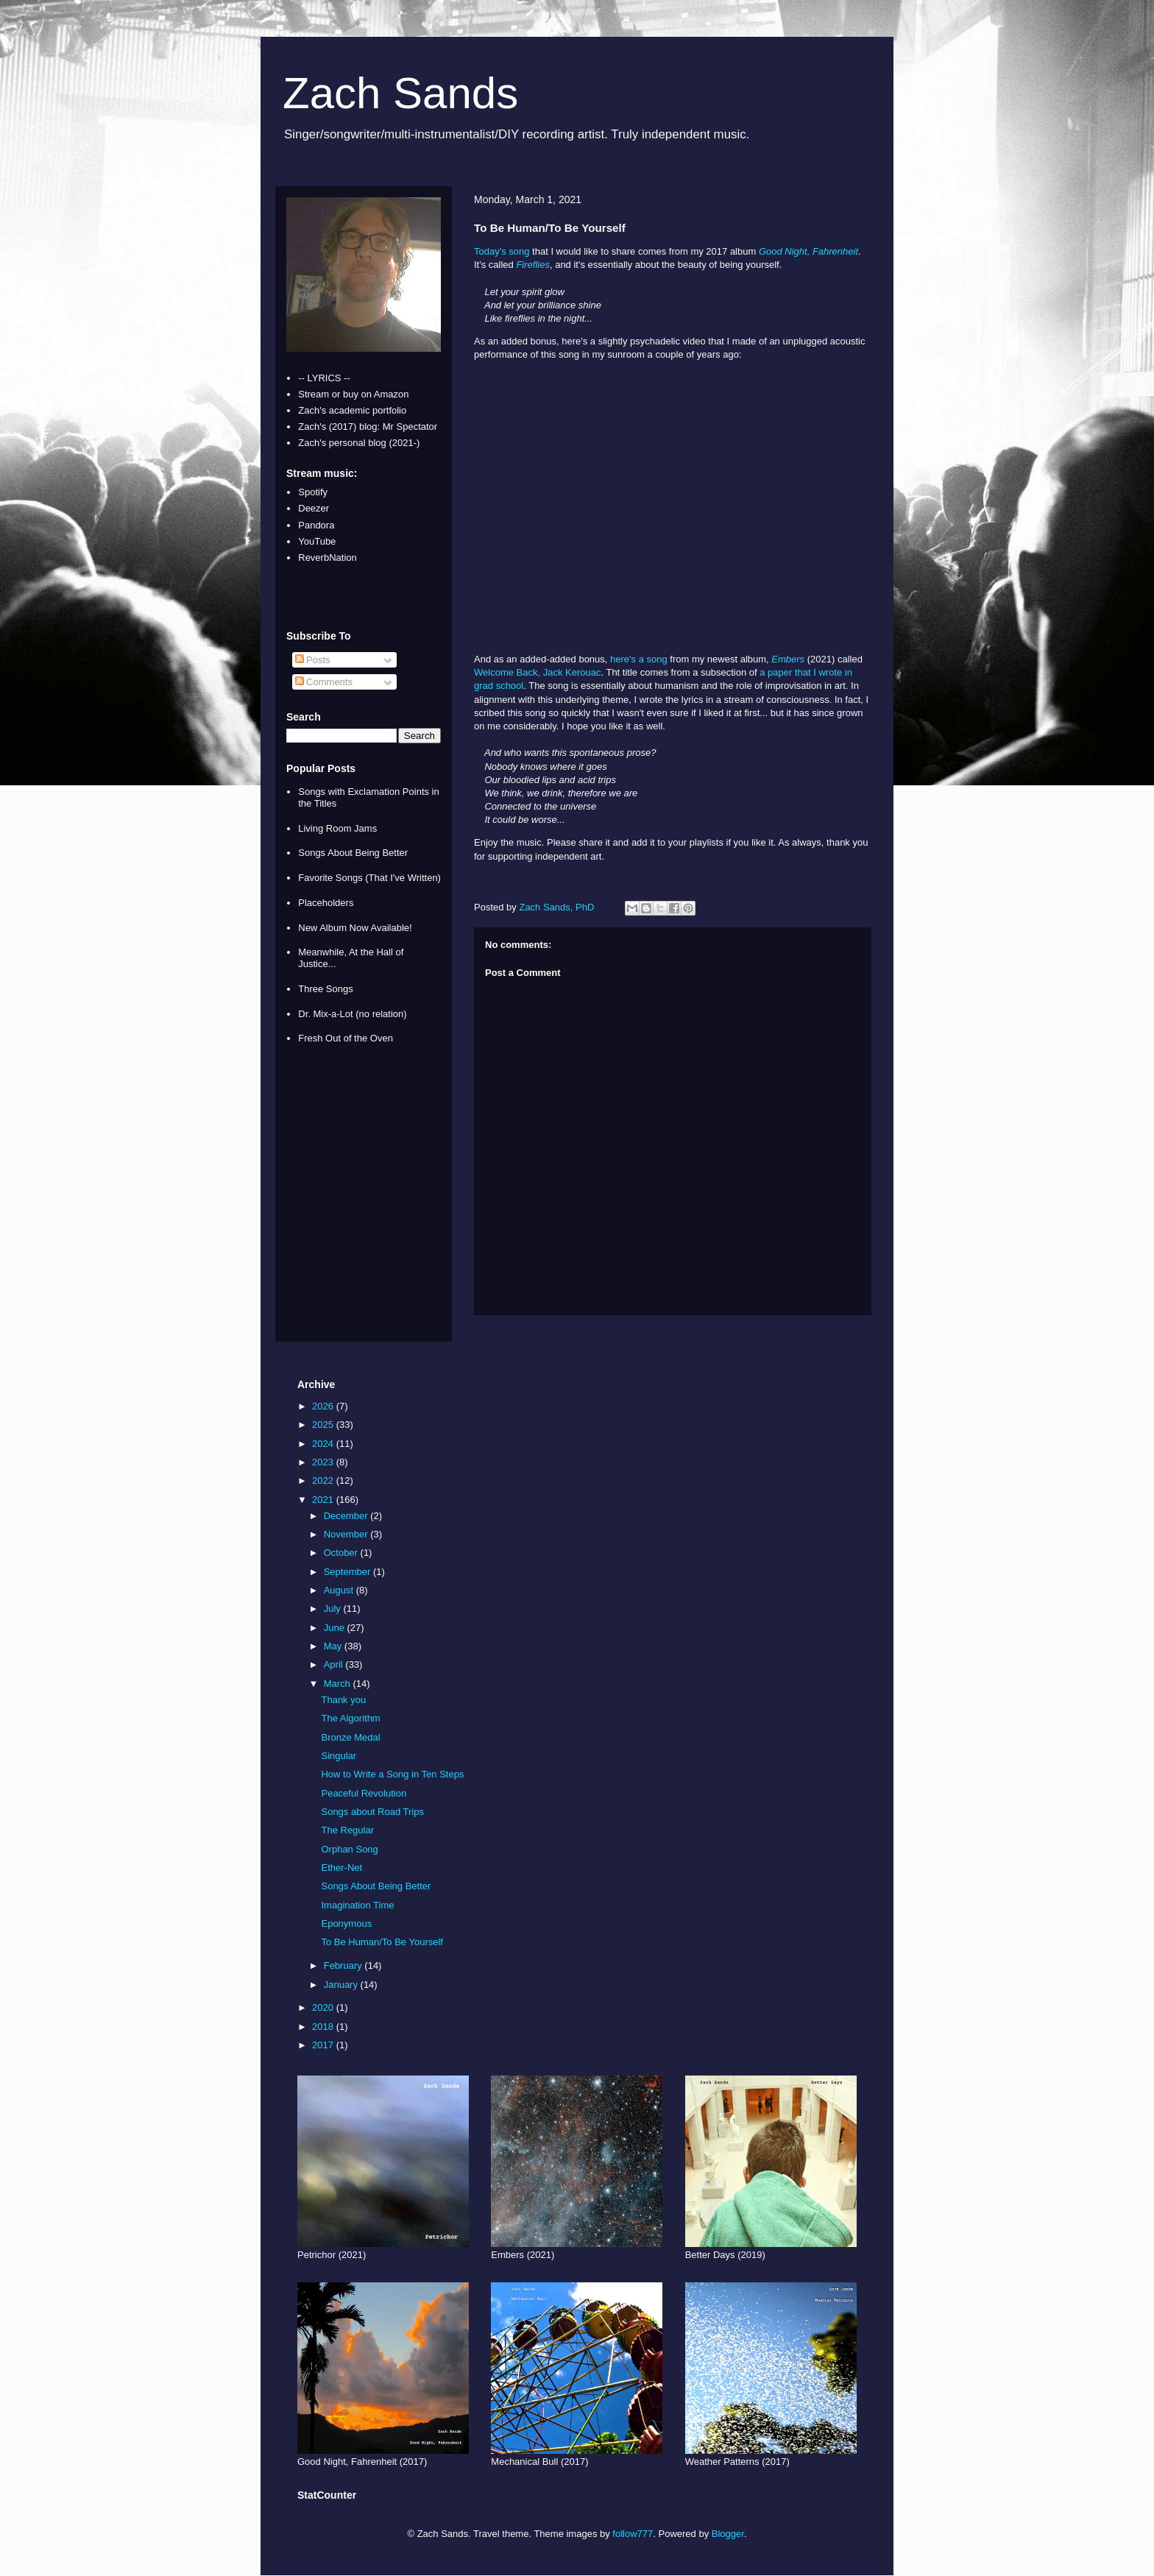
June (335, 1627)
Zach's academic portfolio (352, 410)
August (340, 1590)
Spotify (313, 492)
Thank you (343, 1699)
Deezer (313, 508)
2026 (324, 1406)
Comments (324, 681)
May (334, 1646)
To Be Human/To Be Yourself (382, 1941)
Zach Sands (400, 93)
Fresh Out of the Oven (345, 1038)
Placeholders (325, 902)
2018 (324, 2026)
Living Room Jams (337, 828)
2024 (324, 1443)
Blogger (728, 2533)
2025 (324, 1424)
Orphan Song (349, 1849)
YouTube (317, 541)
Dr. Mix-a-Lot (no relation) (352, 1013)
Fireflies (533, 264)
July (334, 1608)
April (335, 1664)
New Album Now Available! (354, 927)
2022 (324, 1480)
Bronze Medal (350, 1737)
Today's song (501, 251)
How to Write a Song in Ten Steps (392, 1774)
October (342, 1552)
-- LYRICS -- (324, 377)
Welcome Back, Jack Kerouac (537, 672)
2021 (324, 1499)
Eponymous (346, 1923)
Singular (338, 1755)
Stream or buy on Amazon (353, 394)
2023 (324, 1462)
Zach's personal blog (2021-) (359, 442)
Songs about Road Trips (372, 1811)
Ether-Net (341, 1867)
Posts (312, 659)
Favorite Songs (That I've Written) (369, 877)
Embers (787, 659)
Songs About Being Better (353, 852)
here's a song (639, 659)
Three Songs (325, 988)
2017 (324, 2044)
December (347, 1515)
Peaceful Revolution (363, 1793)
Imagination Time (357, 1905)
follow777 (632, 2533)
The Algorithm (350, 1718)
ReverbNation (327, 557)
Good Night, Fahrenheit (808, 251)
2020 (324, 2007)
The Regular (347, 1830)
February (344, 1965)
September (348, 1571)
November (347, 1534)
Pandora (316, 525)
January (342, 1984)
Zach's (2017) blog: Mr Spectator (367, 426)
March (338, 1683)
